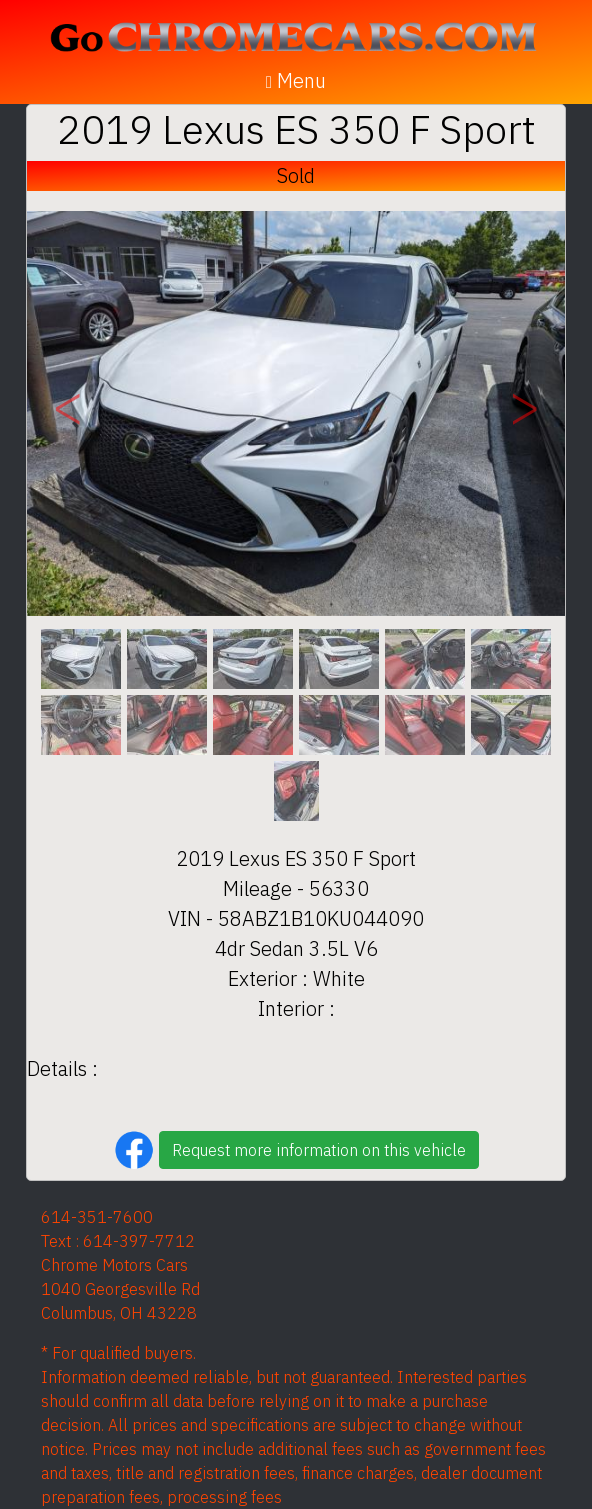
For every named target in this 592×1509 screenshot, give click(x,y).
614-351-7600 (97, 1217)
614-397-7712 (139, 1241)
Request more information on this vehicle (319, 1150)
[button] (67, 413)
